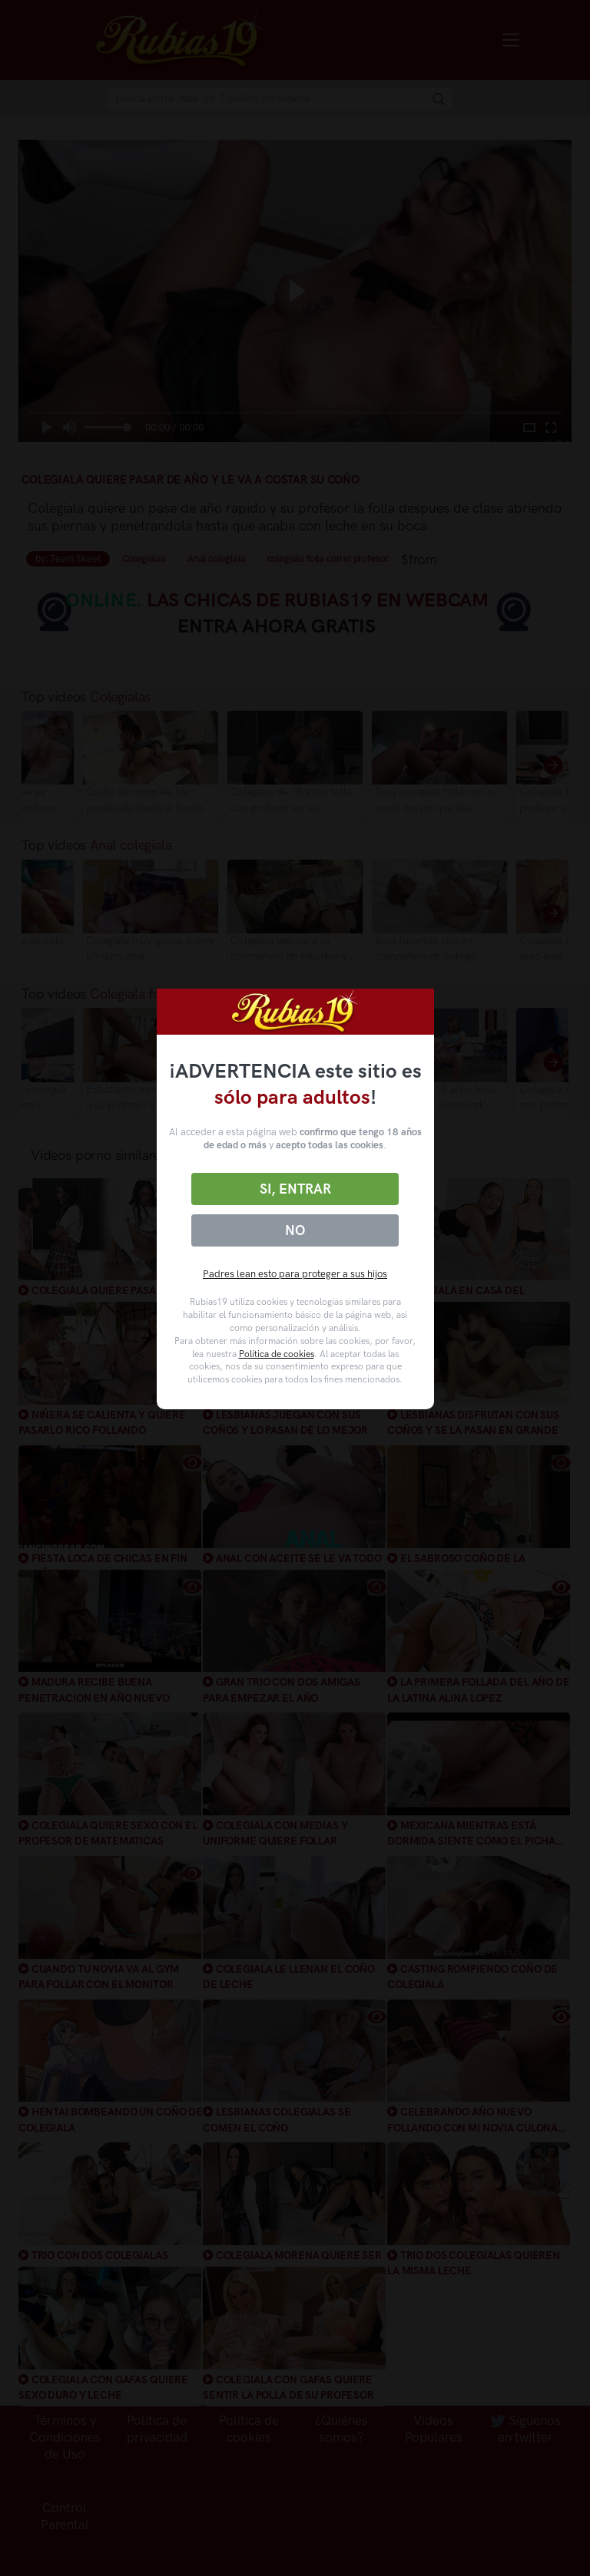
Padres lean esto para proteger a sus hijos (295, 1274)
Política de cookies (276, 1354)
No (295, 1230)
